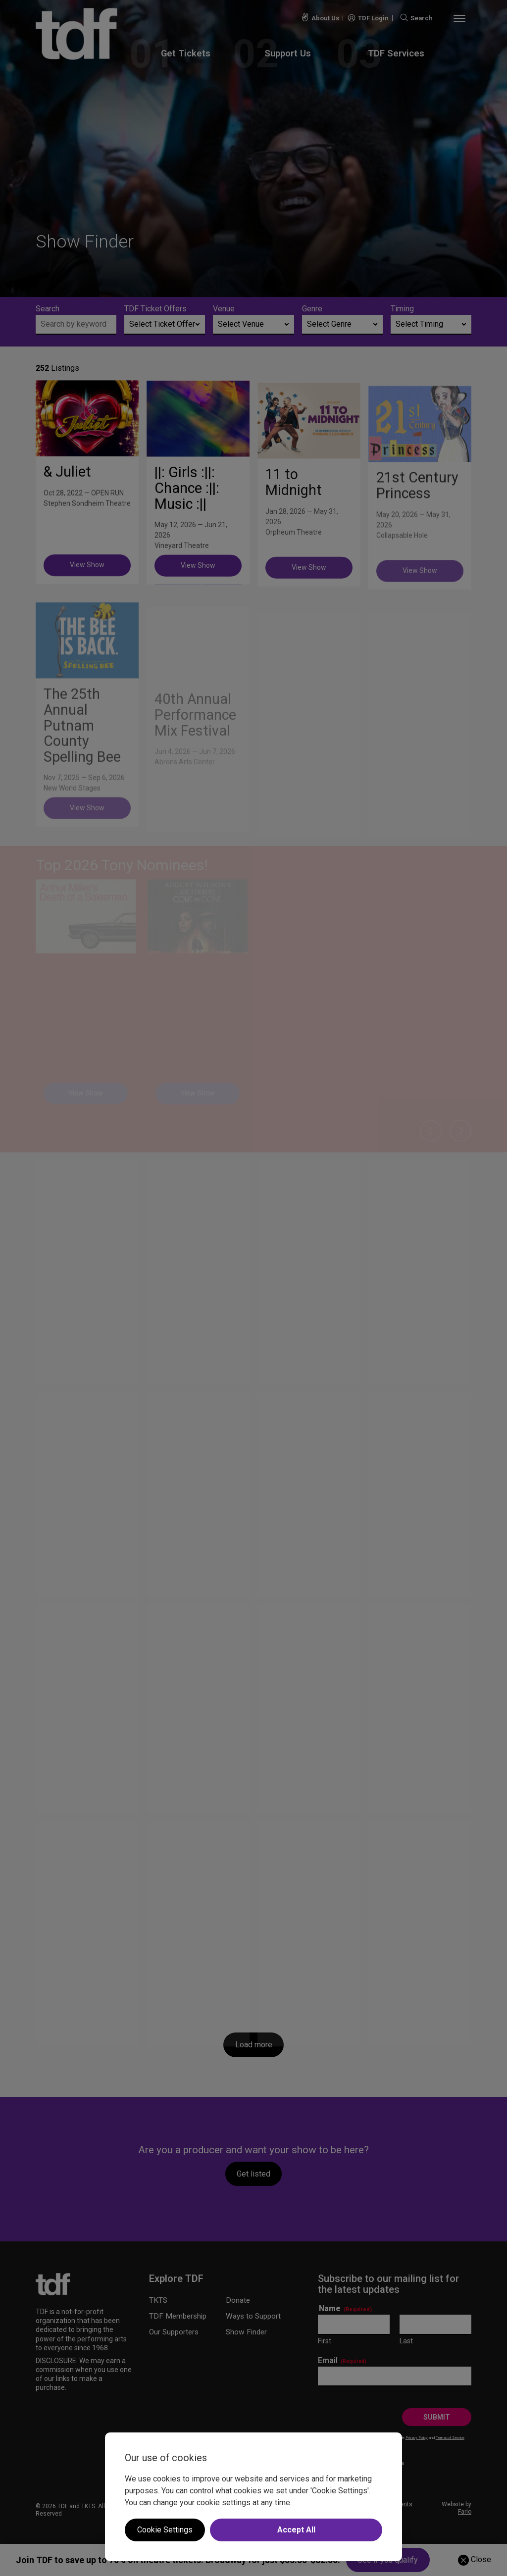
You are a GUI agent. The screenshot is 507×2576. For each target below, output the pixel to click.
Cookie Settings (165, 2529)
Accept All (296, 2529)
